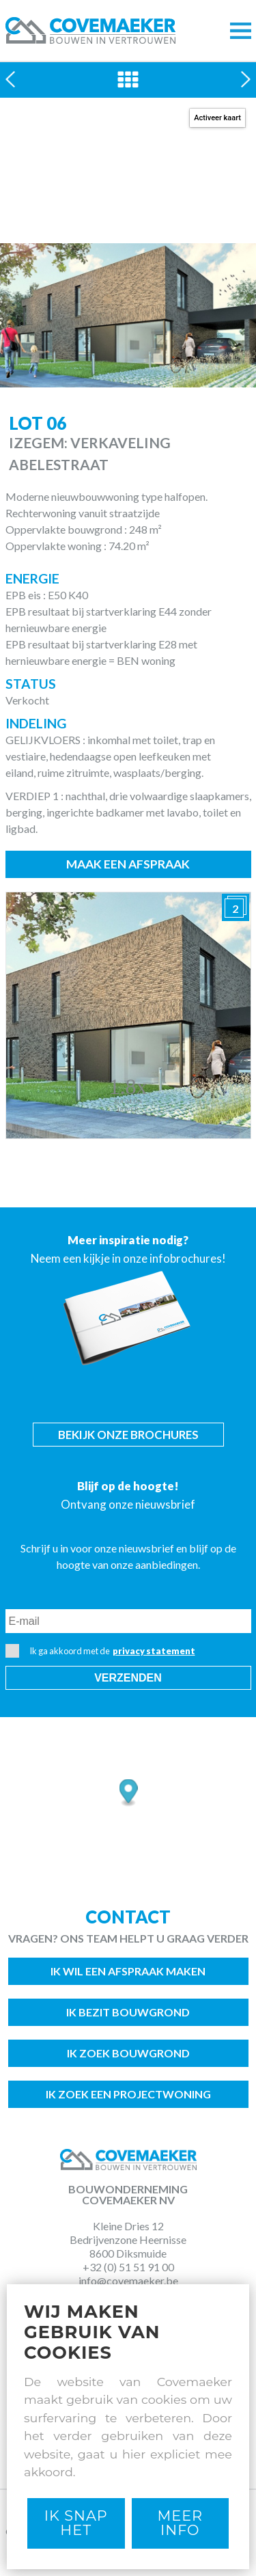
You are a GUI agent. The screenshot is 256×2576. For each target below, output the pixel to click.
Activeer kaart (217, 117)
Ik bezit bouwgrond (128, 2011)
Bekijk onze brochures (128, 1434)
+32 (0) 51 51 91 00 (128, 2266)
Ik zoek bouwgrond (128, 2052)
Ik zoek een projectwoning (128, 2093)
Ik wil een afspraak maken (128, 1970)
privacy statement (154, 1650)
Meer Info (180, 2522)
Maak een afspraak (128, 864)
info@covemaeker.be (128, 2280)
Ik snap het (76, 2522)
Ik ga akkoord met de (100, 1651)
